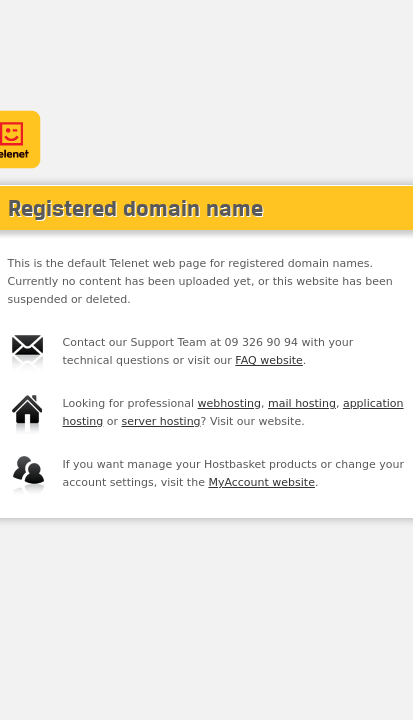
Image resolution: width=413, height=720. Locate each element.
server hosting (161, 421)
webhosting (230, 403)
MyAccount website (261, 482)
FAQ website (268, 360)
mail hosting (302, 403)
